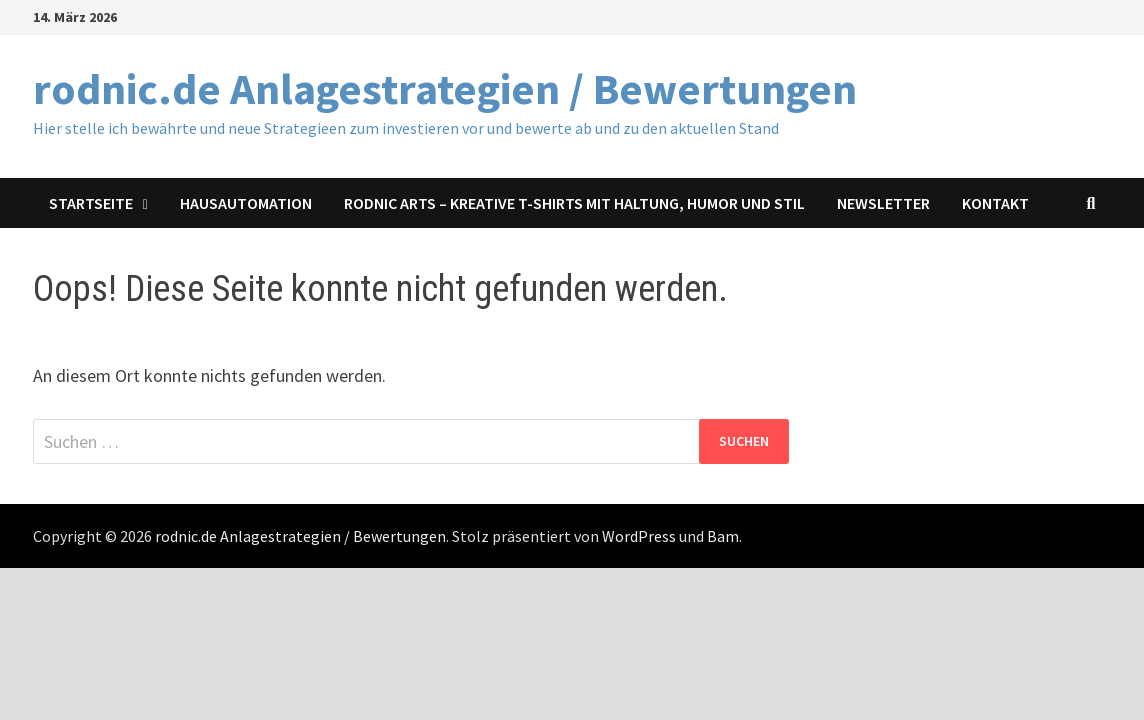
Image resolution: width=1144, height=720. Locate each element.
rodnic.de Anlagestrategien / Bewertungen (445, 88)
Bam (723, 536)
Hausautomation (246, 203)
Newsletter (883, 203)
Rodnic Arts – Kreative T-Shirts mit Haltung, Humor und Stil (574, 203)
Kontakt (995, 203)
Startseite (91, 203)
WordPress (639, 536)
